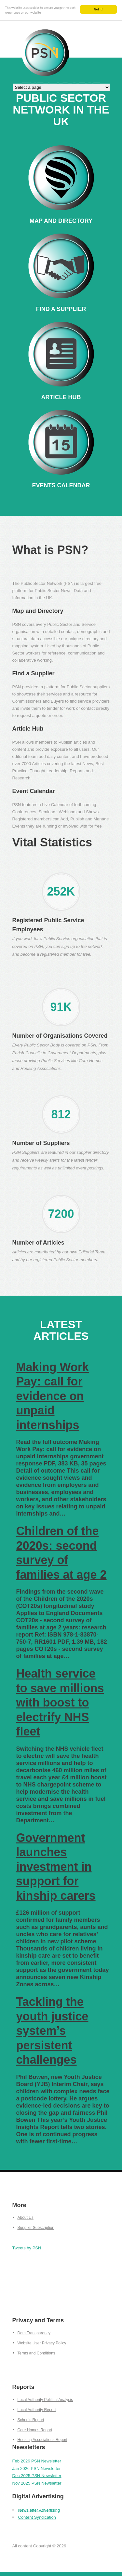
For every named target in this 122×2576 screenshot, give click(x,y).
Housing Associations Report (42, 2439)
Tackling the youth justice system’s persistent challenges (52, 2031)
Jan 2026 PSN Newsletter (36, 2468)
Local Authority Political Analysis (45, 2399)
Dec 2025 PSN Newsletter (36, 2475)
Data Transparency (34, 2333)
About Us (26, 2217)
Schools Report (31, 2420)
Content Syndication (37, 2517)
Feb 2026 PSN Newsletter (36, 2461)
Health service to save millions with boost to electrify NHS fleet (60, 1702)
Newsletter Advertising (39, 2509)
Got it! (98, 9)
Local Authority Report (37, 2409)
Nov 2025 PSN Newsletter (36, 2482)
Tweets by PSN (26, 2248)
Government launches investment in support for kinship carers (56, 1866)
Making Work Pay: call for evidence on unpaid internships (52, 1396)
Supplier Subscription (36, 2227)
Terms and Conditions (36, 2353)
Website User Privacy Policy (42, 2343)
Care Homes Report (35, 2430)
